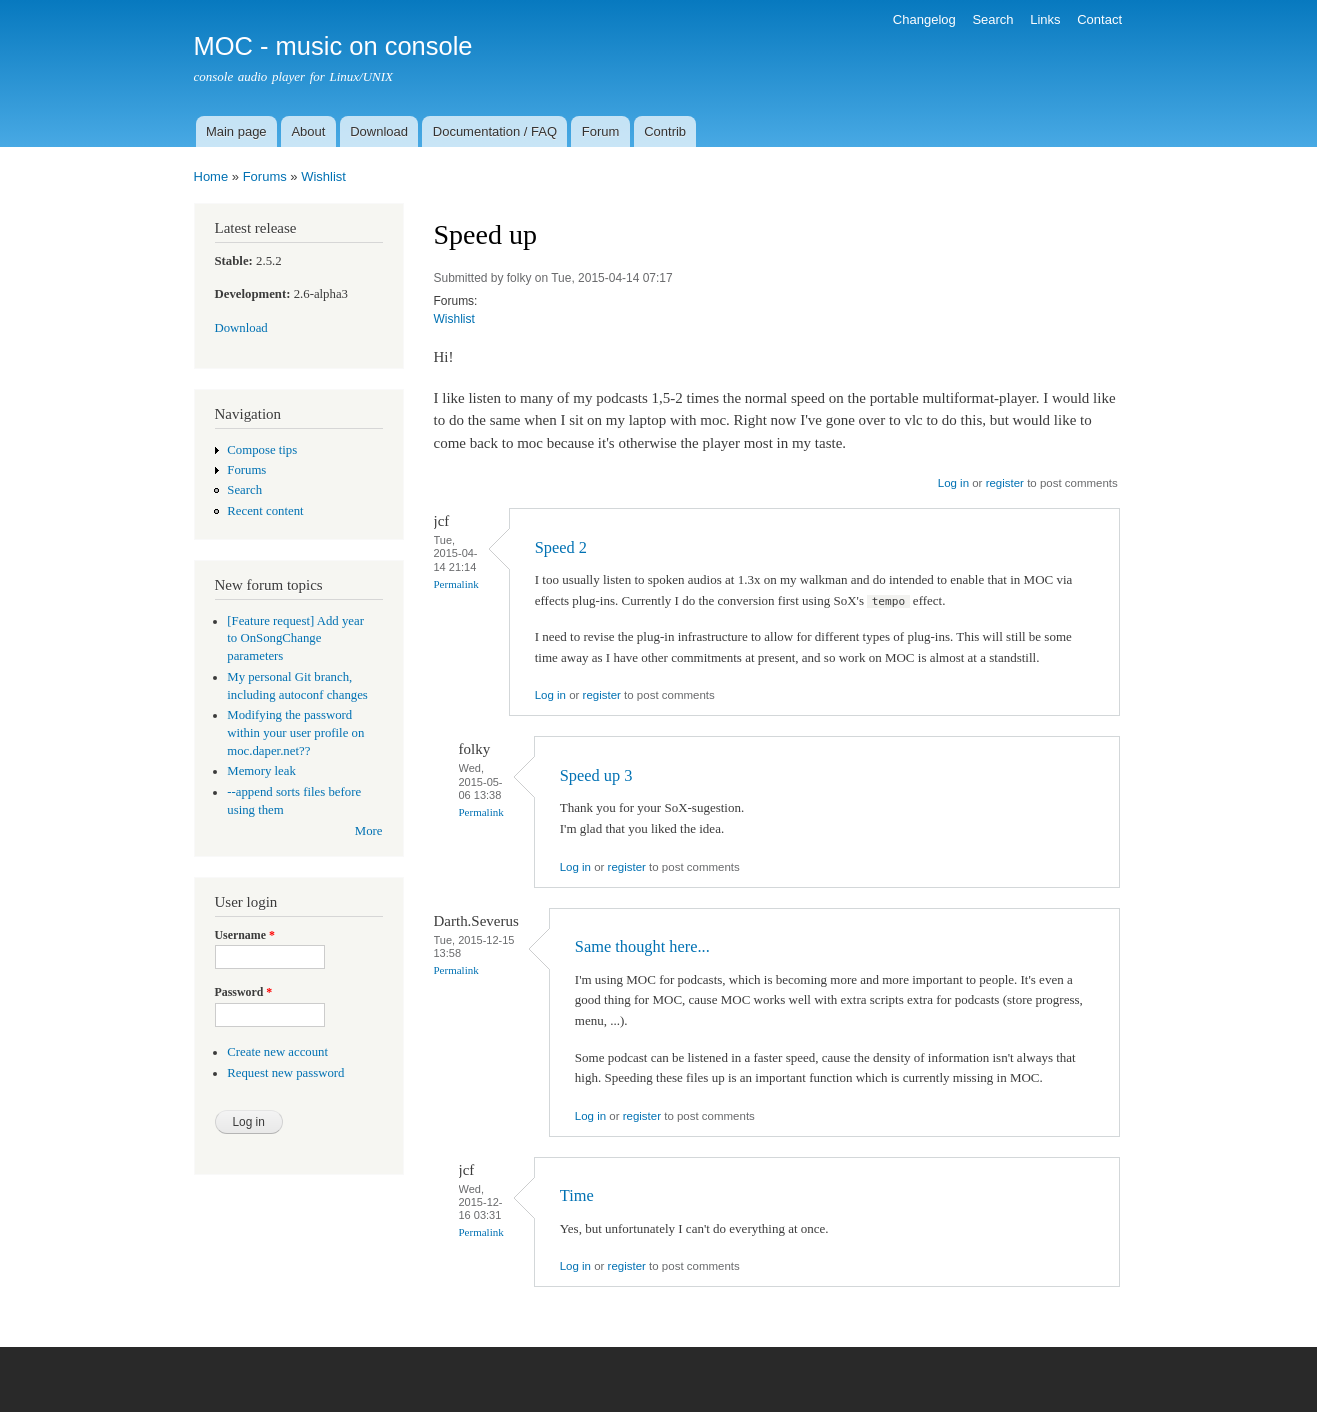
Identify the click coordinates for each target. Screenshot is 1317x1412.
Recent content (265, 511)
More (369, 831)
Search (992, 19)
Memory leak (261, 771)
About (308, 131)
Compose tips (262, 450)
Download (379, 131)
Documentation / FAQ (495, 131)
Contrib (665, 131)
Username (245, 935)
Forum (601, 131)
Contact (1099, 19)
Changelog (924, 19)
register (1005, 483)
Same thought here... (642, 946)
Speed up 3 (596, 775)
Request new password (285, 1073)
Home (211, 176)
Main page (236, 131)
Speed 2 (561, 547)
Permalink (456, 584)
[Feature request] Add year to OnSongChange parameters (295, 639)
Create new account (277, 1052)
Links (1045, 19)
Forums (265, 176)
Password (244, 992)
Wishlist (323, 176)
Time (577, 1195)
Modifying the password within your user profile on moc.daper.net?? (295, 733)
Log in (953, 483)
